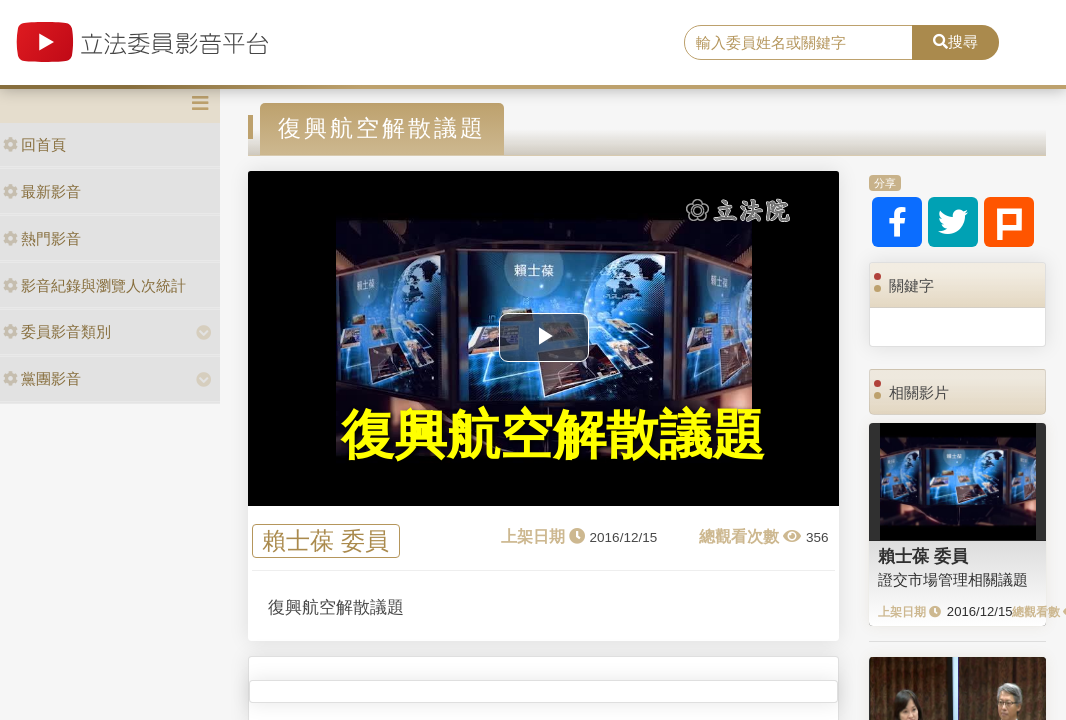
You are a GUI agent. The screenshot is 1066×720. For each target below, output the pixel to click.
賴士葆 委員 (325, 541)
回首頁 (34, 144)
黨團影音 (42, 378)
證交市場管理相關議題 (953, 579)
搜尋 (955, 41)
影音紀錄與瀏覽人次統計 (94, 285)
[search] (798, 43)
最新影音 (42, 191)
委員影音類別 (57, 331)
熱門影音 (42, 238)
